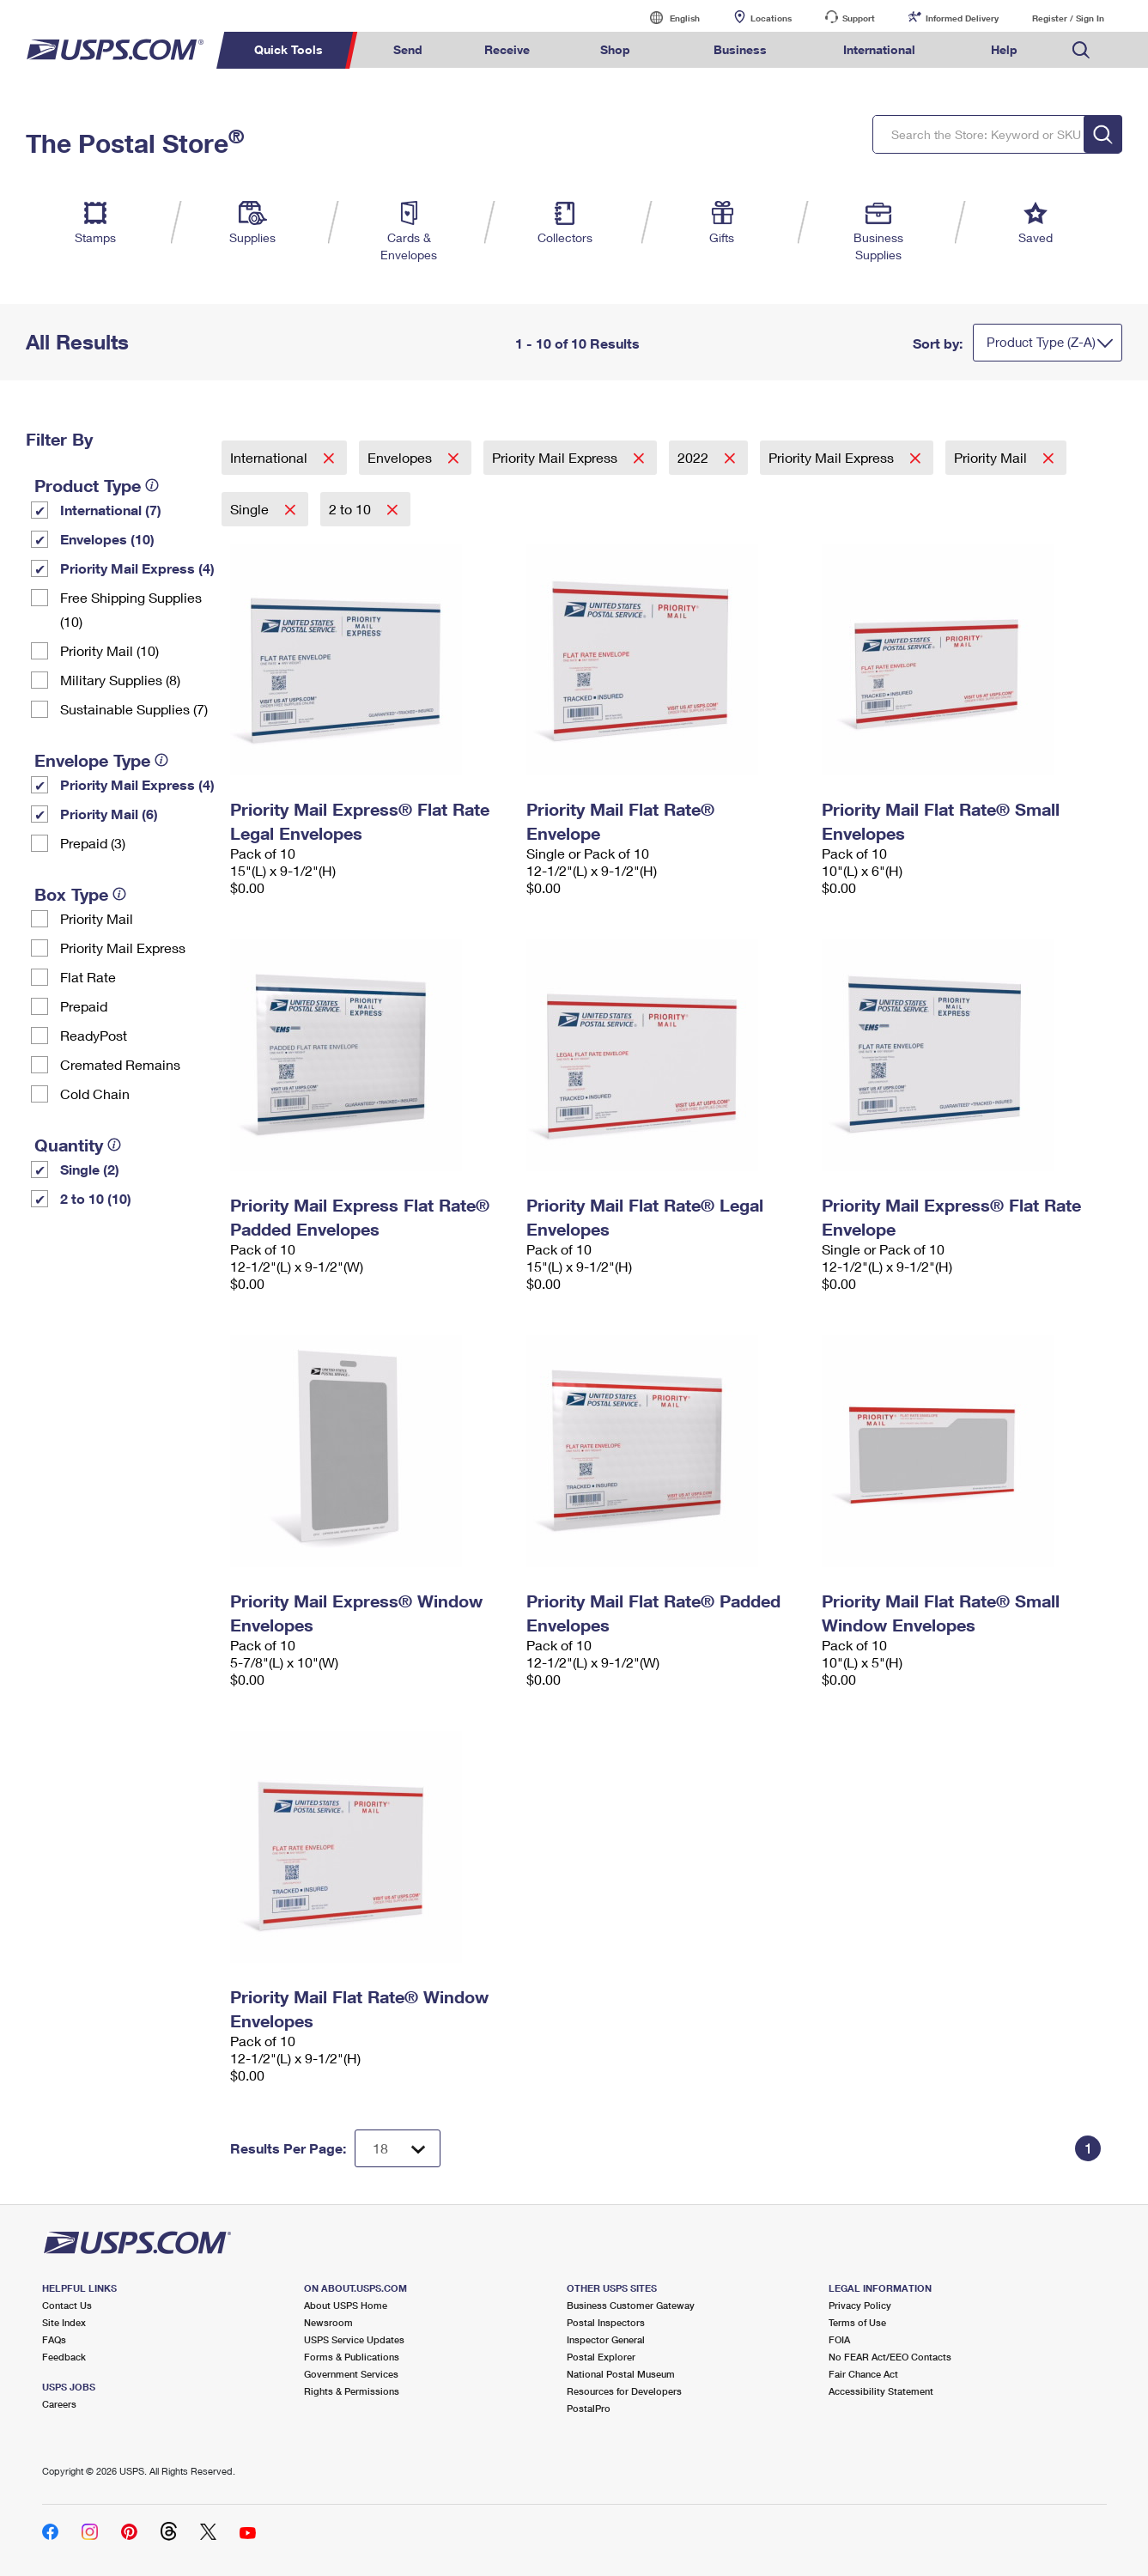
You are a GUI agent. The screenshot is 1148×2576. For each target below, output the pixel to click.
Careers (59, 2403)
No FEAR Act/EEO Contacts (890, 2356)
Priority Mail (96, 918)
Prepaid (83, 1006)
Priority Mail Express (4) (137, 568)
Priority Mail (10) (109, 650)
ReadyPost (93, 1035)
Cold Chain (95, 1093)
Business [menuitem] (740, 49)
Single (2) (89, 1169)
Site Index (64, 2322)
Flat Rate (88, 977)
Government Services (351, 2373)
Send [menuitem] (407, 49)
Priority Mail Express (122, 947)
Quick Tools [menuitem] (288, 49)
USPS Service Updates (354, 2339)
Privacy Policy (860, 2305)
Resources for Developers (624, 2391)
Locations (771, 18)
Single (251, 509)
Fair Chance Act (863, 2373)
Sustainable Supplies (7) (134, 709)
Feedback (64, 2356)
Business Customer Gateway (631, 2305)
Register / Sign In (1068, 18)
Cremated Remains (120, 1064)
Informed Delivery (962, 18)
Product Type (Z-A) (1041, 341)
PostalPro (588, 2408)
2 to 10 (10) (95, 1198)
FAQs (54, 2339)
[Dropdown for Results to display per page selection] (397, 2148)
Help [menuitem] (1004, 49)
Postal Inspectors (606, 2322)
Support (858, 18)
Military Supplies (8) (120, 679)
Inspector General (606, 2339)
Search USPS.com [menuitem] (1081, 50)
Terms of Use (857, 2322)
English (667, 17)
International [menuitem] (879, 49)
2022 (694, 457)
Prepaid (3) (92, 843)
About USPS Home (345, 2305)
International (270, 457)
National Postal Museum (621, 2373)
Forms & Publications (351, 2356)
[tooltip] (152, 485)
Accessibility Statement (881, 2391)
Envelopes (401, 457)
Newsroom (328, 2322)
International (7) (110, 509)
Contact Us (67, 2305)
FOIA (839, 2339)
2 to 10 (351, 509)
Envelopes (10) (107, 539)
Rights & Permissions (351, 2391)
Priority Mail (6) (109, 813)
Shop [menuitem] (615, 49)
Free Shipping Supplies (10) (131, 609)
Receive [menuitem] (507, 49)
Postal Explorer (601, 2356)
